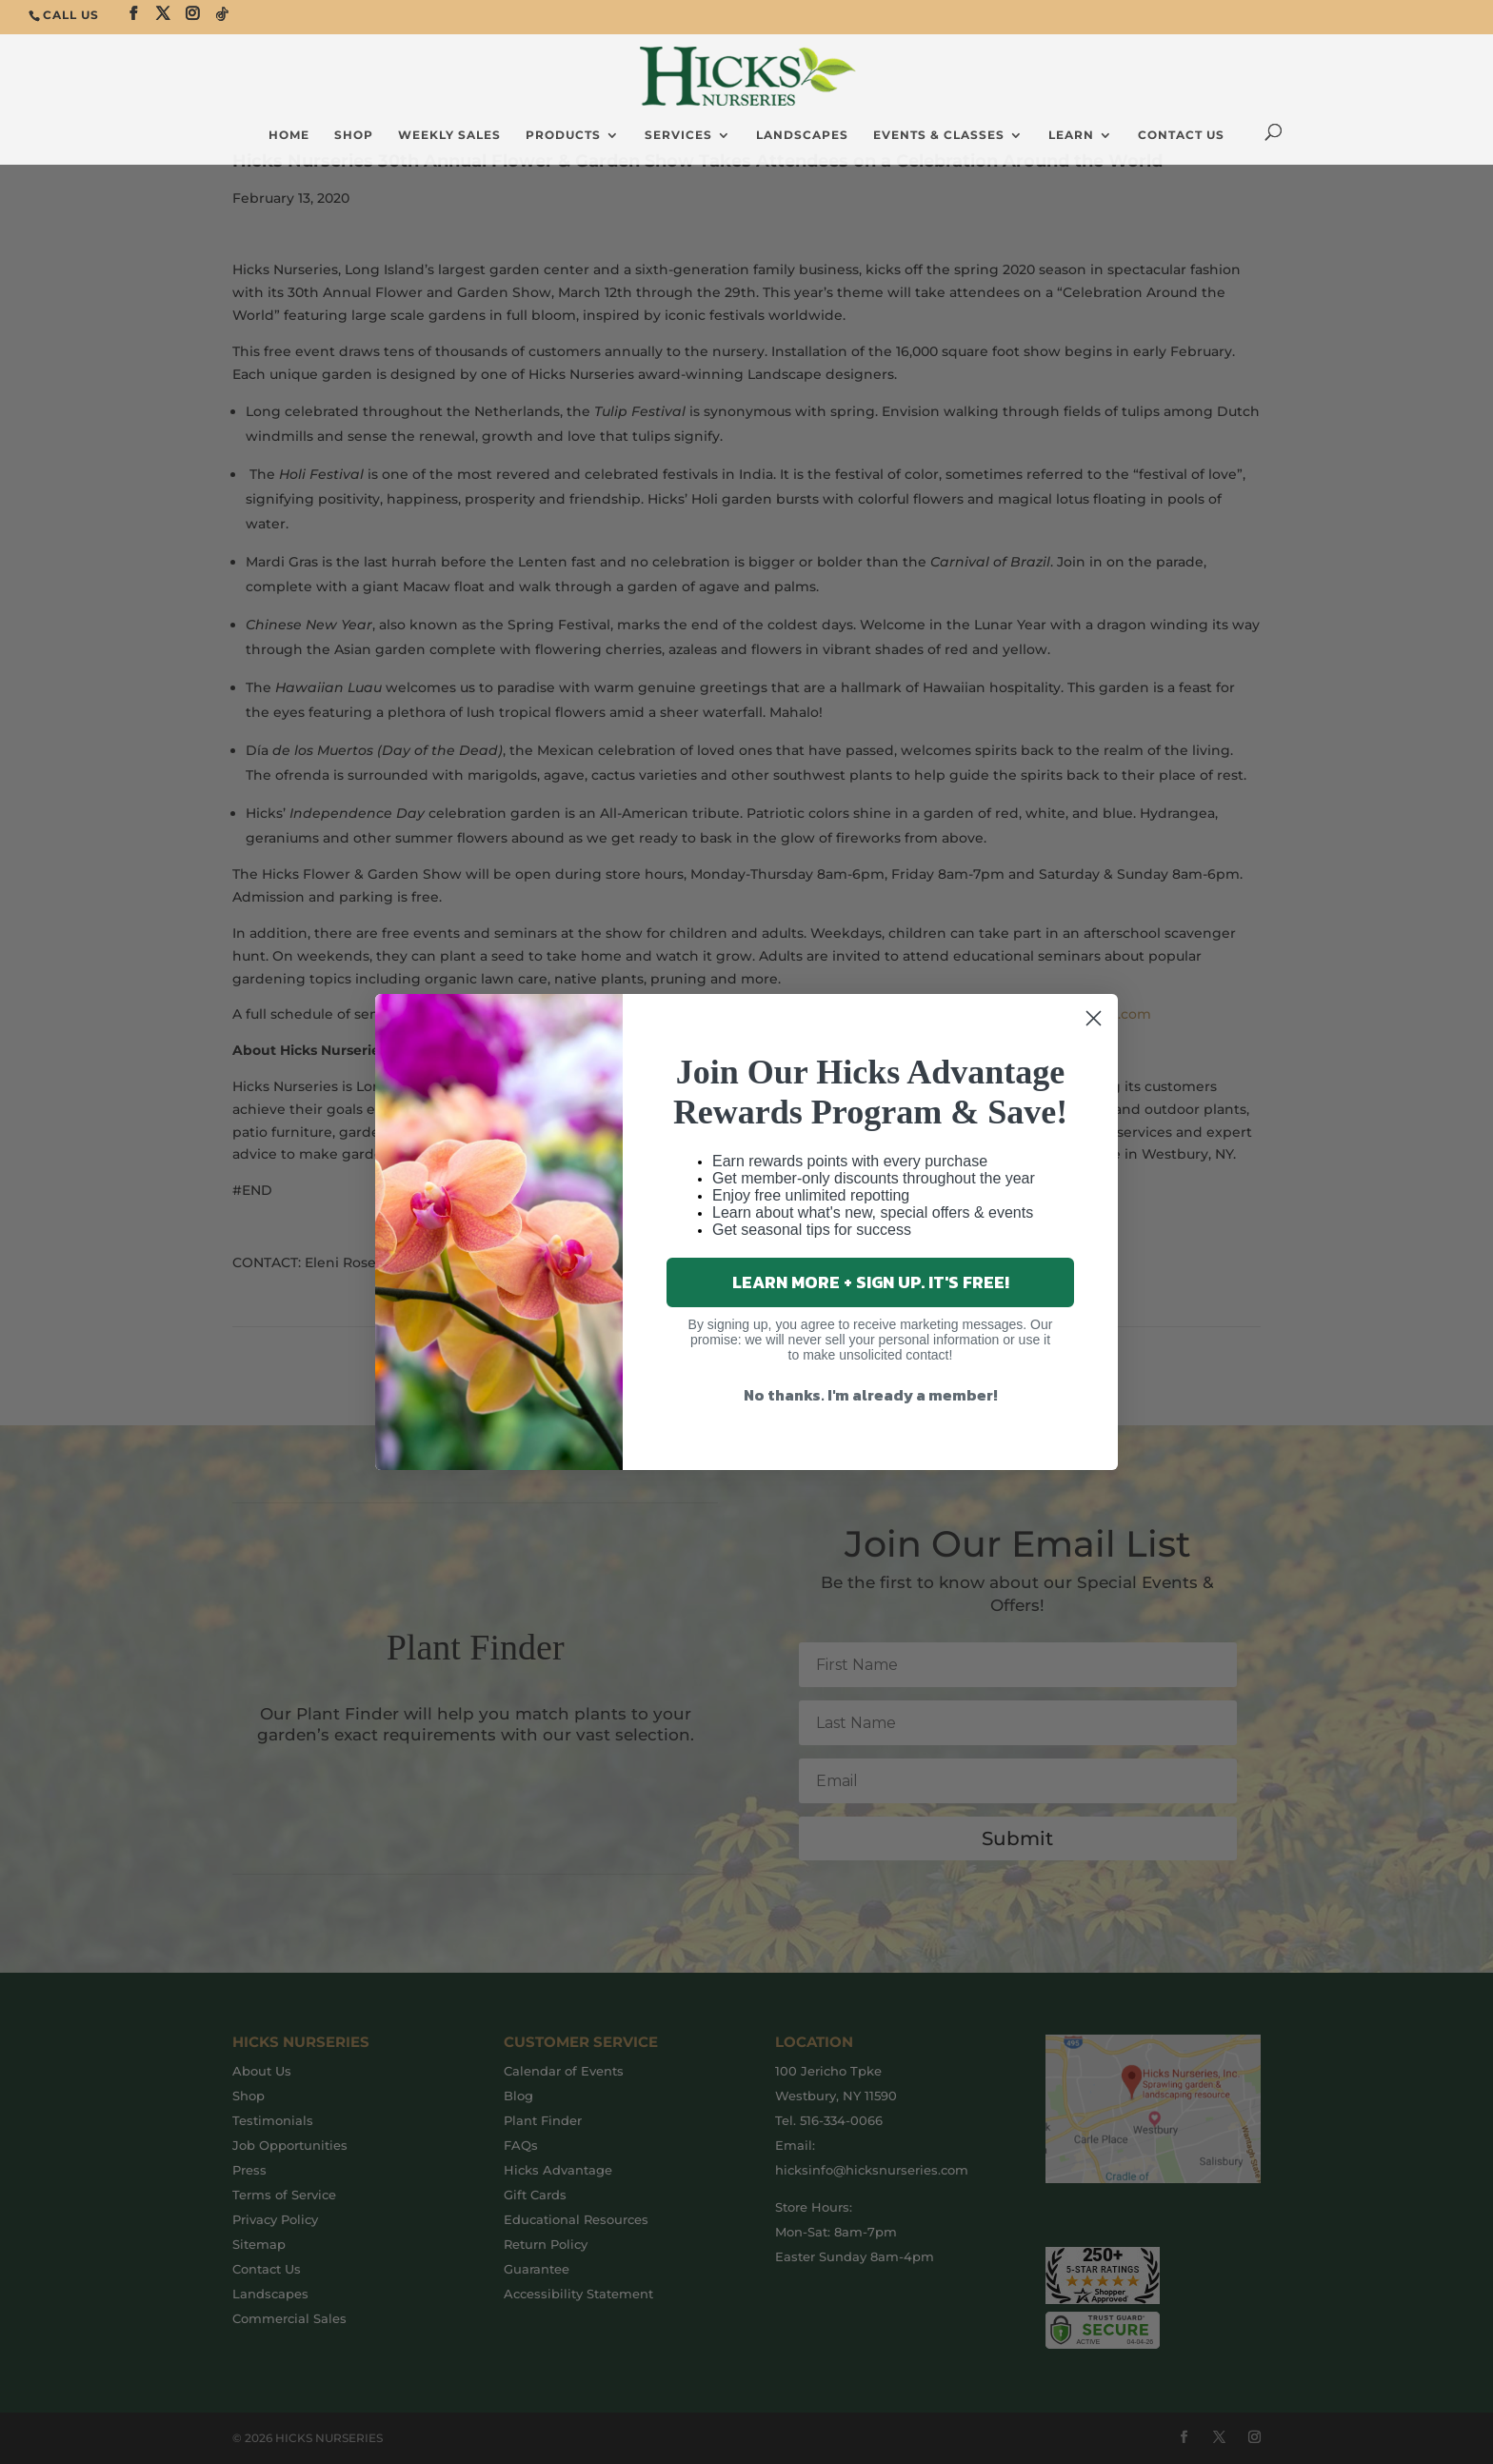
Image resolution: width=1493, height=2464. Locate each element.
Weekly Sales (449, 135)
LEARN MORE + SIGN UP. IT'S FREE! (870, 1282)
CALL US (71, 15)
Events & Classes (939, 135)
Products (563, 135)
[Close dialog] (1093, 1018)
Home (289, 135)
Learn (1071, 135)
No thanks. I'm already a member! (871, 1394)
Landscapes (802, 135)
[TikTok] (222, 14)
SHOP (353, 135)
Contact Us (1181, 135)
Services (678, 135)
